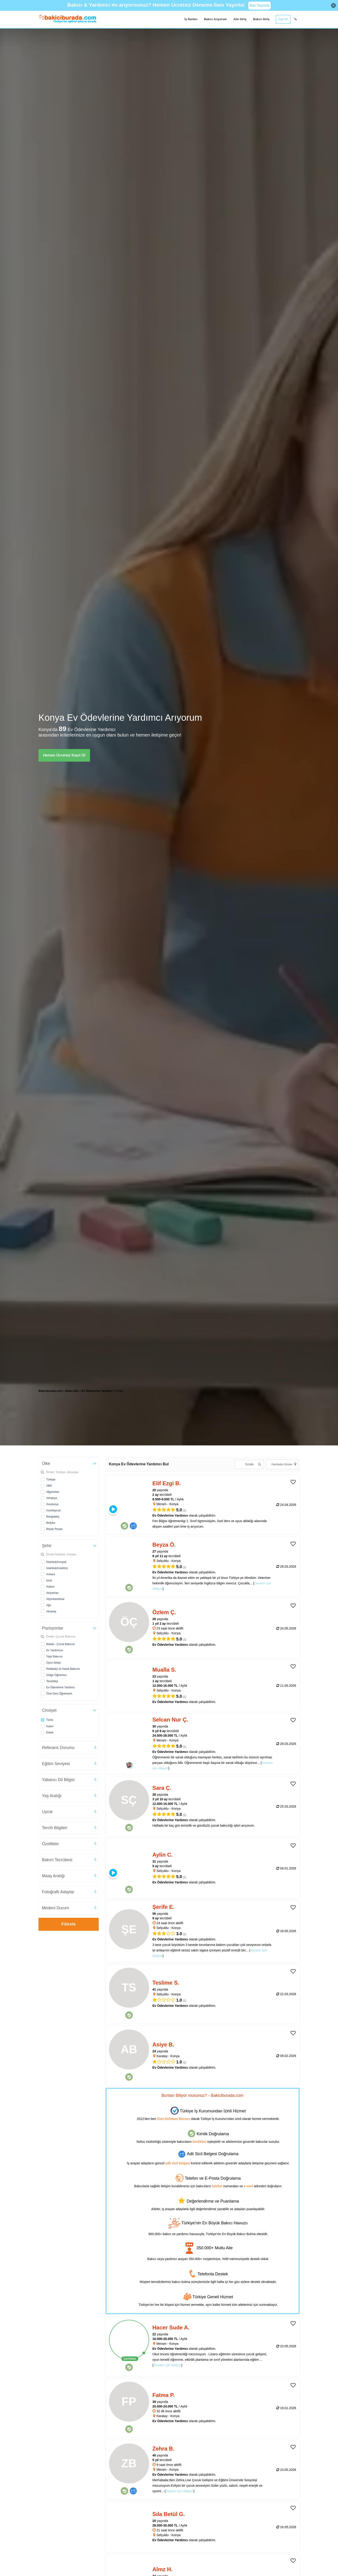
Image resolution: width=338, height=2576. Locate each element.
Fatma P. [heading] (164, 2395)
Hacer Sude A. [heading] (171, 2327)
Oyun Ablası (53, 1662)
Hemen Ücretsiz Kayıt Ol (64, 755)
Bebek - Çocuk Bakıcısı (60, 1644)
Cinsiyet (49, 1710)
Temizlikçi (52, 1681)
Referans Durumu (58, 1747)
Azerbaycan (53, 1510)
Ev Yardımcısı (54, 1650)
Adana (50, 1586)
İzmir (49, 1580)
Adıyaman (52, 1592)
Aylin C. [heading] (163, 1855)
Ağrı (48, 1605)
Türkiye (50, 1479)
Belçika (50, 1522)
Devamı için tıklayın (167, 2365)
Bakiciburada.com (50, 1391)
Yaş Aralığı (52, 1795)
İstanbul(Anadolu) (57, 1568)
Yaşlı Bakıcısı (54, 1656)
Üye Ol (283, 19)
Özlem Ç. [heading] (164, 1612)
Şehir (47, 1545)
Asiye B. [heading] (163, 2044)
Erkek (49, 1732)
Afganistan (52, 1491)
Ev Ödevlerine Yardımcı (60, 1687)
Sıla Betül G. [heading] (169, 2514)
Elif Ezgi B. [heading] (167, 1483)
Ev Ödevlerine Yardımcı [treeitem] (97, 1391)
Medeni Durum (55, 1908)
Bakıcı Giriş (261, 19)
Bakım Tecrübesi (57, 1860)
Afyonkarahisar (55, 1599)
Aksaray (51, 1611)
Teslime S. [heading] (166, 1983)
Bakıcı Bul (72, 1391)
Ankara (50, 1574)
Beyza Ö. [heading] (164, 1545)
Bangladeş (52, 1516)
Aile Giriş (239, 19)
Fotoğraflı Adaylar (58, 1892)
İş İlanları (191, 19)
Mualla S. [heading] (164, 1670)
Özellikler (50, 1844)
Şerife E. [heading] (163, 1907)
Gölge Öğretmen (56, 1675)
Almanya (51, 1498)
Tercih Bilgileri (54, 1827)
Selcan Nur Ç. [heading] (170, 1719)
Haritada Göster (283, 1464)
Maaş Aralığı (53, 1876)
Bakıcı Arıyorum (215, 19)
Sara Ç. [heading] (162, 1788)
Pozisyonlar (52, 1628)
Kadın (49, 1726)
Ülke (46, 1463)
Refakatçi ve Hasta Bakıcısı (63, 1668)
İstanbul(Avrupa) (56, 1562)
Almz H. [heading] (163, 2569)
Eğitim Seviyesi (56, 1763)
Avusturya (52, 1504)
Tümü (49, 1720)
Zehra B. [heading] (163, 2448)
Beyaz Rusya (54, 1529)
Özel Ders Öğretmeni (59, 1693)
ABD (49, 1485)
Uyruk (47, 1811)
